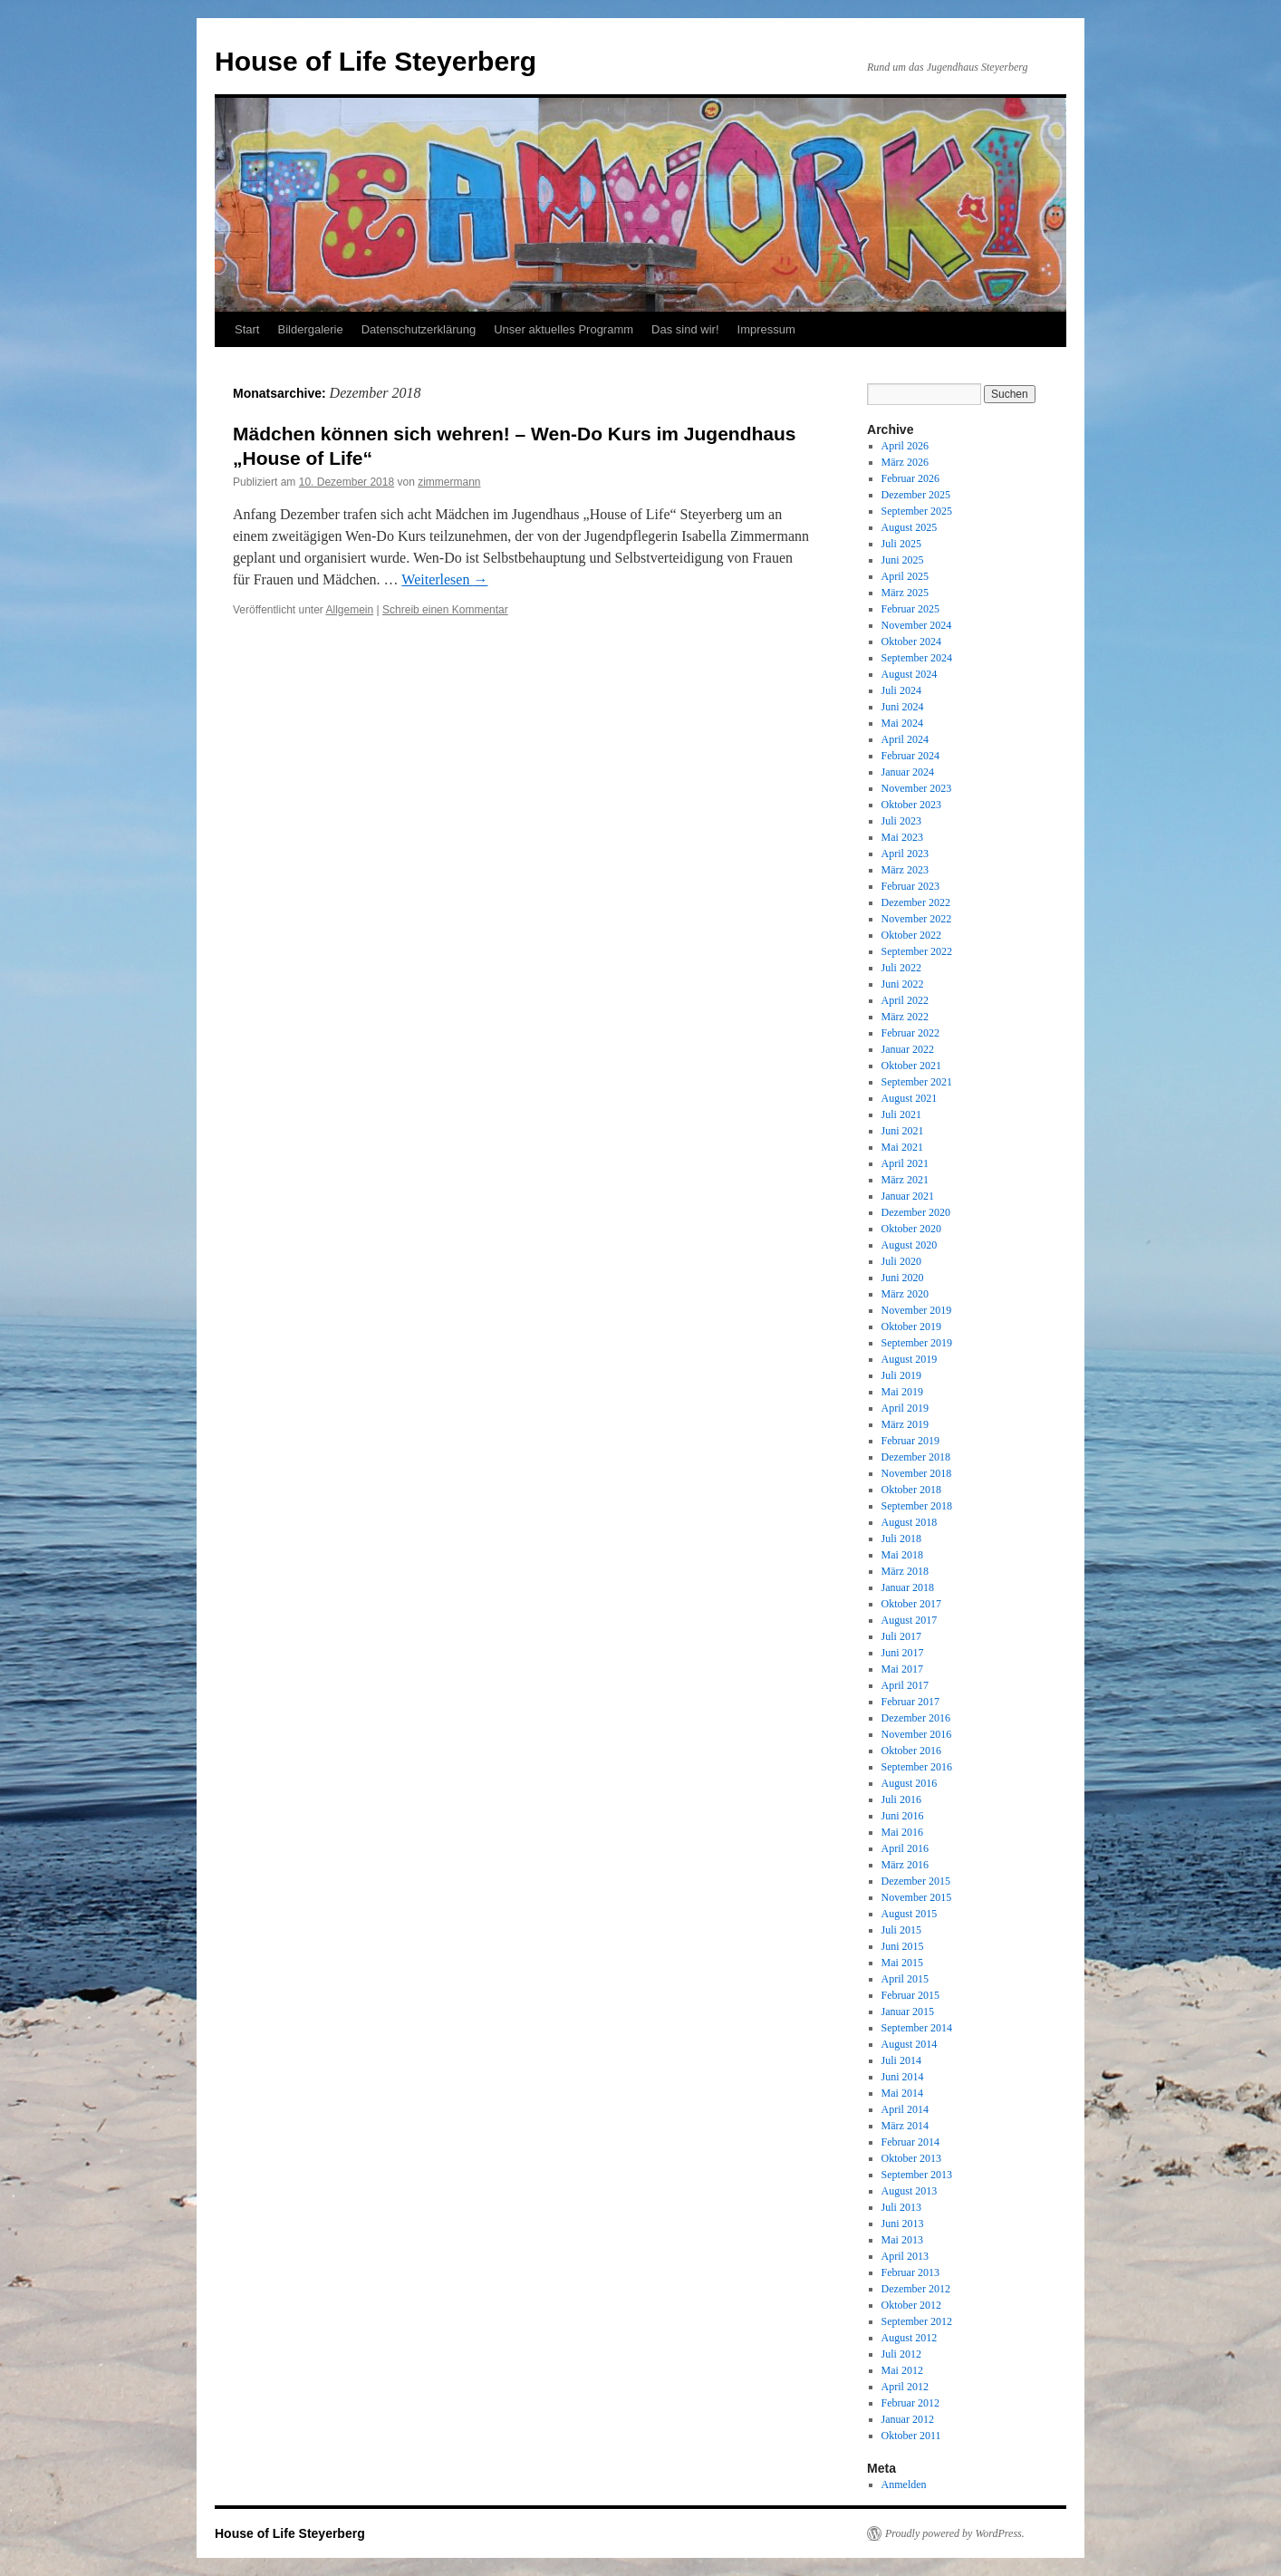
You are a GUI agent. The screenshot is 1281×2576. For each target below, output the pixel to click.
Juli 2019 (901, 1375)
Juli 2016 (901, 1799)
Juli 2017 (901, 1636)
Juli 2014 (901, 2060)
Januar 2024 (907, 772)
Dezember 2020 (915, 1212)
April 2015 (905, 1979)
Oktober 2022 (911, 935)
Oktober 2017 (911, 1603)
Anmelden (904, 2484)
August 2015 (909, 1913)
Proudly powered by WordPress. (955, 2533)
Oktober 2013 (911, 2158)
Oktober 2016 (911, 1750)
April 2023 (905, 853)
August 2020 (909, 1245)
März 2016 (905, 1864)
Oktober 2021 (911, 1065)
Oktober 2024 (911, 641)
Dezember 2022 (915, 902)
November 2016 (916, 1734)
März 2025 (905, 592)
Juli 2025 (901, 543)
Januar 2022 (907, 1049)
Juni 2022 (902, 984)
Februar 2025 (910, 609)
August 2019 (909, 1359)
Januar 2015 (907, 2011)
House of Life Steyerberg (375, 61)
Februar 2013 (910, 2272)
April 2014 (905, 2109)
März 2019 (905, 1424)
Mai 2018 (902, 1554)
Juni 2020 (902, 1277)
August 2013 (909, 2191)
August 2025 (909, 527)
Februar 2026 (910, 478)
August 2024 (909, 674)
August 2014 (909, 2044)
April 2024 (905, 739)
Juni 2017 (902, 1652)
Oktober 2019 (911, 1326)
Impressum (766, 329)
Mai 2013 (902, 2239)
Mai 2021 (902, 1147)
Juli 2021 (901, 1114)
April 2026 (905, 445)
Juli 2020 (901, 1261)
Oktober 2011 (911, 2435)
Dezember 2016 (915, 1718)
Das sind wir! (684, 329)
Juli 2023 (901, 821)
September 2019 (916, 1342)
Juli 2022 (901, 967)
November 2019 (916, 1310)
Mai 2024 (902, 723)
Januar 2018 (907, 1587)
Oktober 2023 (911, 804)
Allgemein (350, 609)
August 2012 (909, 2337)
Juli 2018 (901, 1538)
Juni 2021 (902, 1130)
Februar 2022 (910, 1033)
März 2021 (905, 1179)
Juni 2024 (902, 706)
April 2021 (905, 1163)
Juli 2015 (901, 1930)
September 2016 (916, 1767)
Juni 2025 (902, 560)
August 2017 (909, 1620)
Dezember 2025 (915, 494)
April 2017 (905, 1685)
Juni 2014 (902, 2076)
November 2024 (916, 625)
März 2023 (905, 869)
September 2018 (916, 1506)
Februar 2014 (910, 2142)
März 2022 (905, 1016)
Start (247, 329)
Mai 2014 (902, 2093)
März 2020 (905, 1294)
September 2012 (916, 2321)
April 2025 (905, 576)
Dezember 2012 (915, 2288)
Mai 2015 (902, 1962)
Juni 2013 (902, 2223)
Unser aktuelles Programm (563, 329)
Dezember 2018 (915, 1457)
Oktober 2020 (911, 1228)
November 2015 (916, 1897)
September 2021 (916, 1082)
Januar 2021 (907, 1196)
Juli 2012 (901, 2354)
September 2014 (916, 2027)
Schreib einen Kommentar (445, 609)
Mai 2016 (902, 1832)
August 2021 (909, 1098)
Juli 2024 (901, 690)
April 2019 (905, 1408)
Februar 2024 (910, 755)
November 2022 (916, 918)
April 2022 (905, 1000)
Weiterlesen (444, 579)
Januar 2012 (907, 2419)
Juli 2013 (901, 2207)
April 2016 (905, 1848)
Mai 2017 (902, 1669)
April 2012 (905, 2386)
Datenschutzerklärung (418, 329)
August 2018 (909, 1522)
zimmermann (449, 482)
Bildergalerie (309, 329)
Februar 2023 (910, 886)
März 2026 (905, 462)
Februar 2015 (910, 1995)
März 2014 (905, 2125)
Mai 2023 (902, 837)
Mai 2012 (902, 2370)
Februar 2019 (910, 1440)
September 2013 (916, 2174)
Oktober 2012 (911, 2305)
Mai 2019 (902, 1391)
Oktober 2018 (911, 1489)
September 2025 (916, 511)
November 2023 (916, 788)
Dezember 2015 (915, 1881)
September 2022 (916, 951)
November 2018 (916, 1473)
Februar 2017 (910, 1701)
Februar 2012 (910, 2403)
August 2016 (909, 1783)
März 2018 (905, 1571)
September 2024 (916, 657)
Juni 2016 (902, 1815)
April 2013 (905, 2256)
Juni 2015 (902, 1946)
